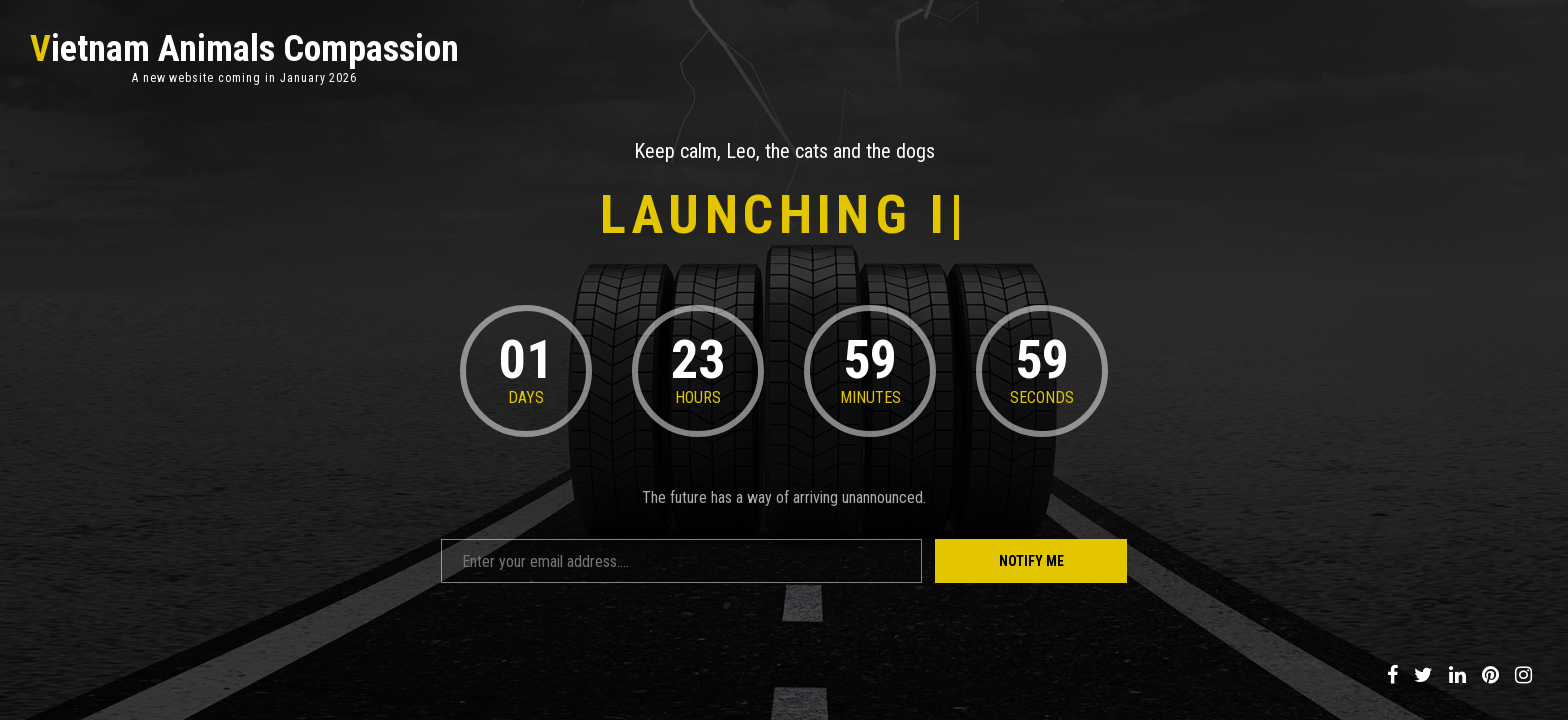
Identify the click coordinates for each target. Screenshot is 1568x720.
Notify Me (1031, 561)
